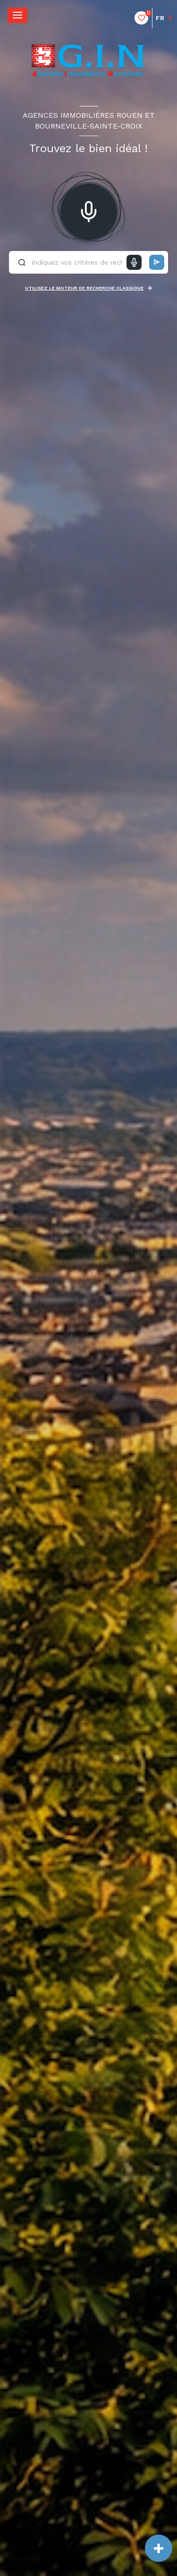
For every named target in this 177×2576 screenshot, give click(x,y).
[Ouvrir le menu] (17, 15)
